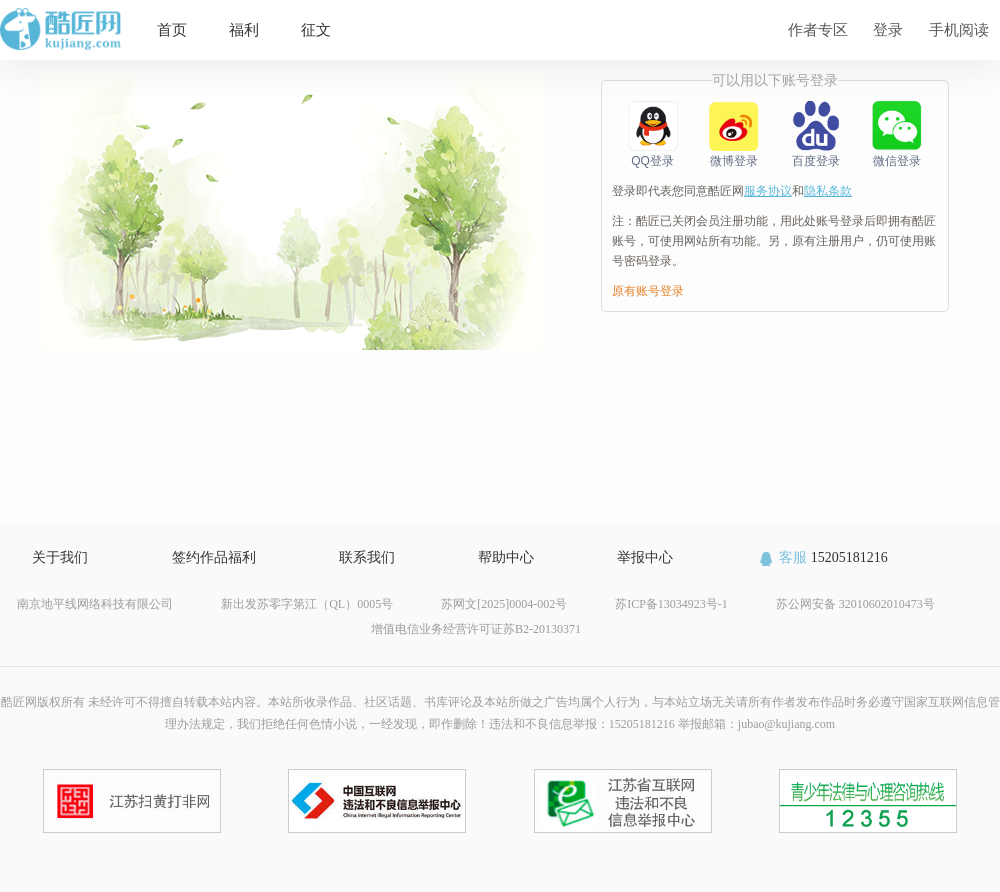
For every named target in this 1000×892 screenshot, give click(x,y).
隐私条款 (828, 191)
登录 (888, 29)
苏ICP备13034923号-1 (671, 604)
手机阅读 (959, 29)
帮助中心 (506, 557)
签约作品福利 (214, 557)
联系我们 (367, 557)
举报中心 (645, 557)
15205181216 (822, 557)
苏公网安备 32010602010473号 (855, 604)
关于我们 (60, 557)
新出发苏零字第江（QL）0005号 (307, 604)
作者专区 (818, 29)
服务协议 (768, 191)
